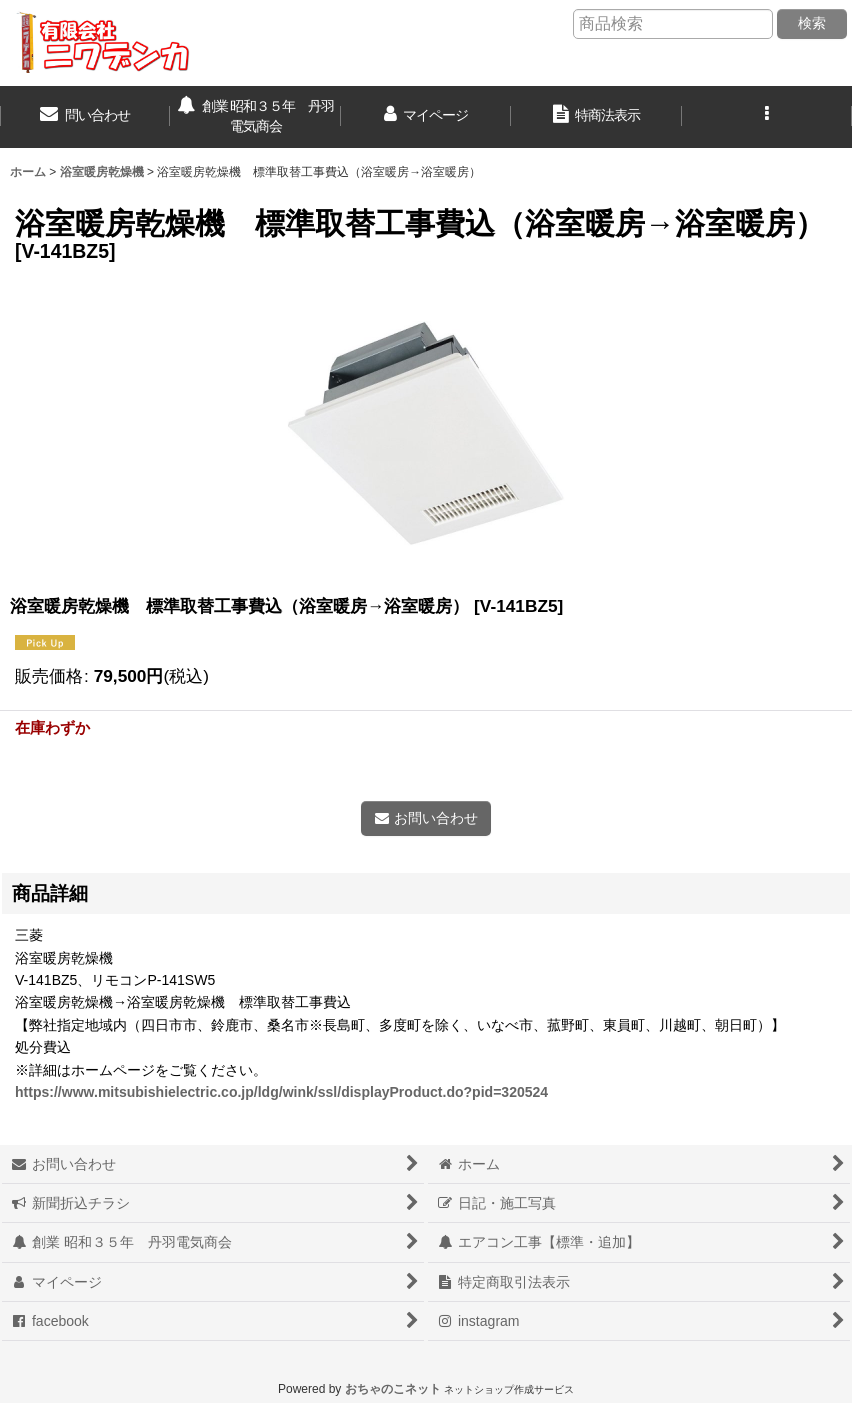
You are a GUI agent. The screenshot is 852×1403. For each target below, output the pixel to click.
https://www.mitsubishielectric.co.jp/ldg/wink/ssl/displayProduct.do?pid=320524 (281, 1092)
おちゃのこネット (393, 1389)
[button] (767, 117)
